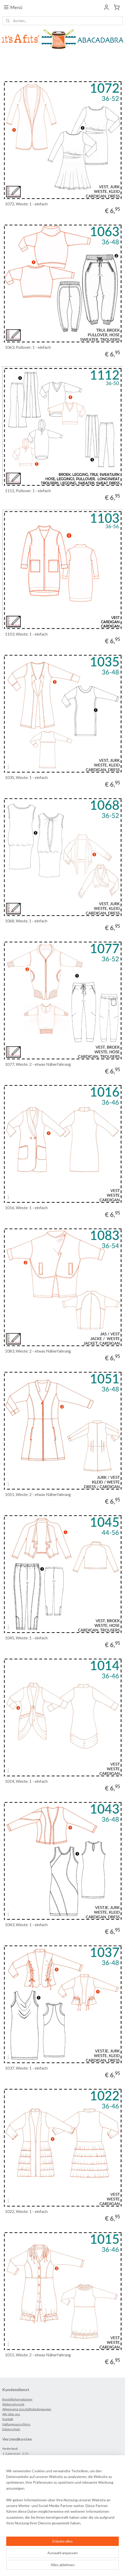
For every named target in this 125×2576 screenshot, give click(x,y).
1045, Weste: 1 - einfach (26, 1637)
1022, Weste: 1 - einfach (26, 2211)
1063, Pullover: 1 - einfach (28, 347)
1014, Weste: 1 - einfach (26, 1781)
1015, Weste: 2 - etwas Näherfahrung (38, 2354)
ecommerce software (81, 2558)
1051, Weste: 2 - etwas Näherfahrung (38, 1494)
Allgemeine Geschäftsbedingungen (26, 2409)
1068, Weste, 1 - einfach (26, 920)
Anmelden (14, 2514)
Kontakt (7, 2419)
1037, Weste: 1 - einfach (26, 2068)
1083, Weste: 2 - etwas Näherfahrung (38, 1351)
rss (62, 2558)
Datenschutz (11, 2429)
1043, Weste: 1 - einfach (26, 1924)
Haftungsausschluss (16, 2424)
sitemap (53, 2558)
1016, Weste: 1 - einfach (26, 1207)
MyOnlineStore (62, 2566)
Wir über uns (11, 2414)
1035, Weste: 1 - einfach (26, 777)
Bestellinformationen (17, 2399)
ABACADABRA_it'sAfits (25, 2531)
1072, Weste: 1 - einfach (26, 203)
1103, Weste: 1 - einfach (26, 634)
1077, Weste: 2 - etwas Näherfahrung (38, 1064)
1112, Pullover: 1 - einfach (28, 490)
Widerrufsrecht (13, 2404)
